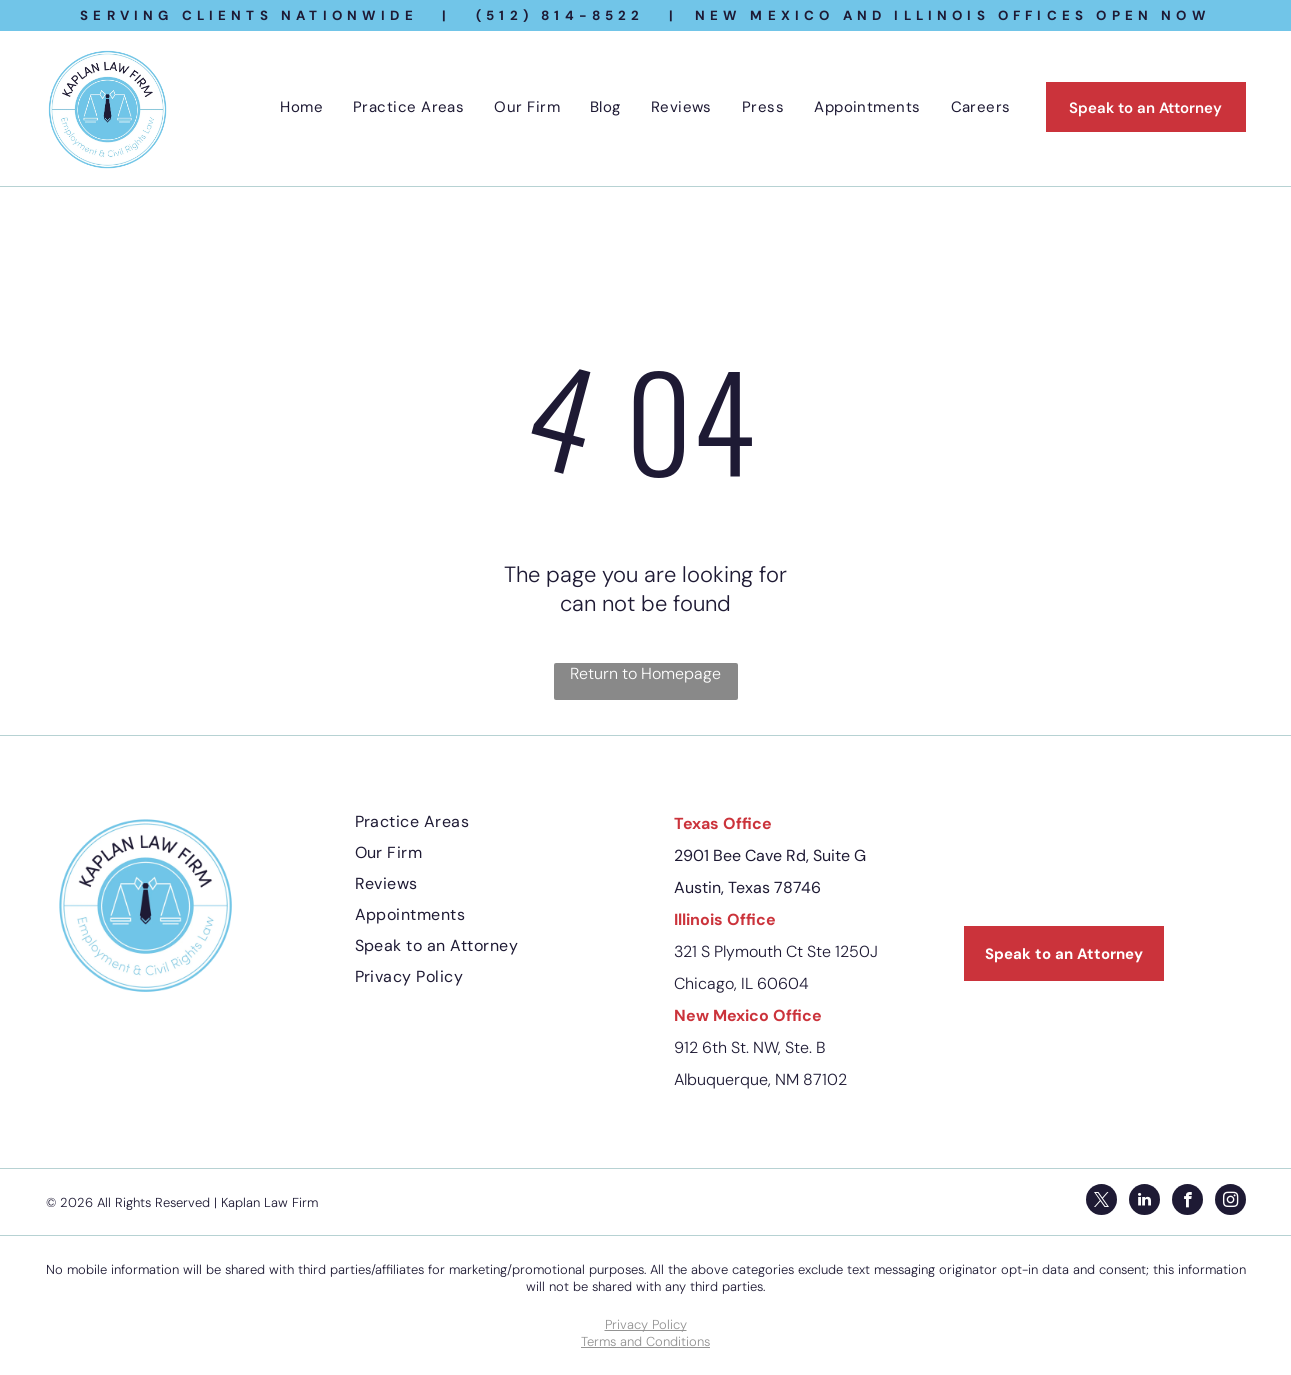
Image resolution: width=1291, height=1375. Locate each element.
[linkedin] (1144, 1202)
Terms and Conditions (645, 1341)
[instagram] (1230, 1202)
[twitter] (1101, 1202)
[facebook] (1187, 1202)
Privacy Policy (646, 1324)
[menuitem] (301, 107)
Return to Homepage (645, 673)
